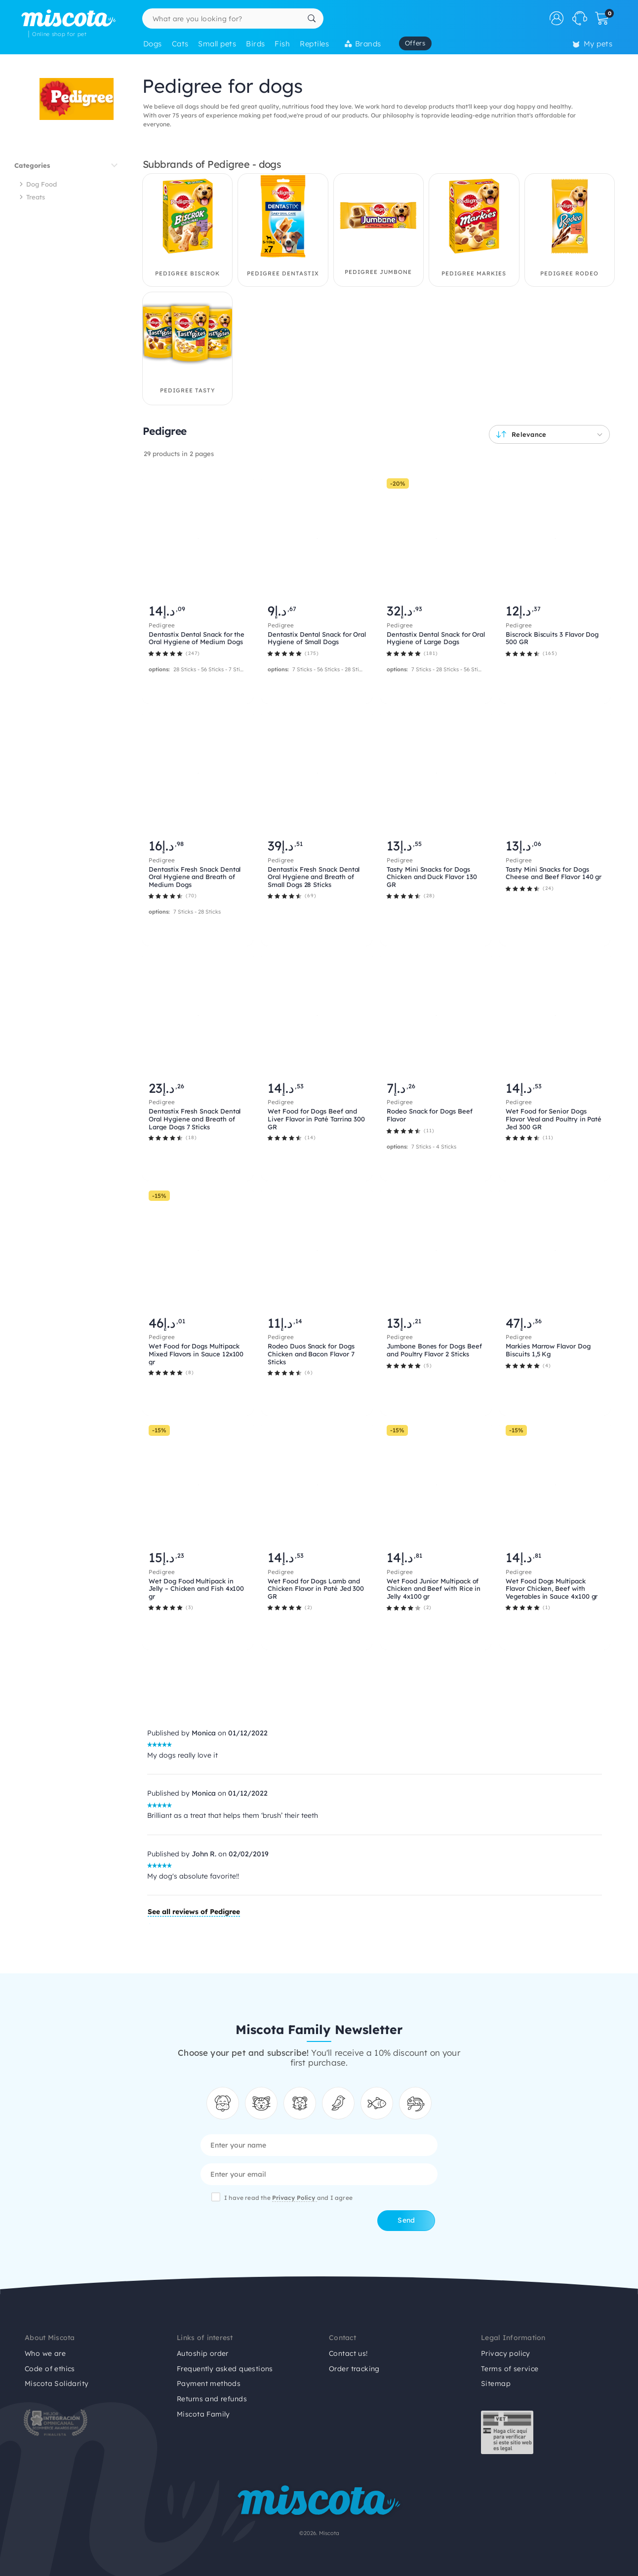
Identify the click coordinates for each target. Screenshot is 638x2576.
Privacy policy (505, 2353)
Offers (415, 43)
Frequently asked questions (225, 2368)
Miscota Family (203, 2414)
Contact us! (348, 2353)
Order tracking (354, 2368)
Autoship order (203, 2353)
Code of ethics (50, 2368)
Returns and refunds (212, 2398)
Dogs (152, 43)
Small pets (217, 43)
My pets (592, 43)
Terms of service (510, 2368)
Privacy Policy (294, 2197)
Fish (282, 43)
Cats (180, 43)
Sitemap (496, 2383)
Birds (255, 43)
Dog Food (41, 184)
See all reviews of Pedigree (194, 1911)
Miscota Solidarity (57, 2383)
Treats (35, 197)
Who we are (45, 2353)
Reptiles (314, 43)
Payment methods (208, 2383)
